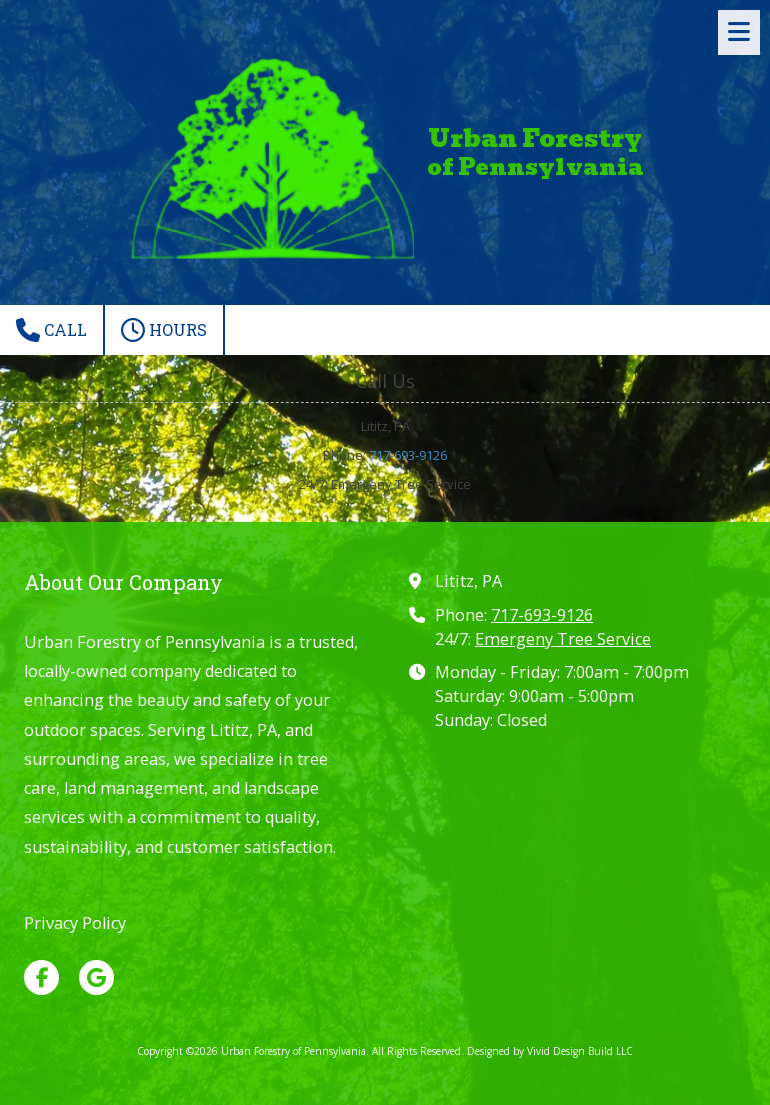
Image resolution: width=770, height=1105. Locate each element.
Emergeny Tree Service (563, 639)
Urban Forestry (535, 138)
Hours (164, 330)
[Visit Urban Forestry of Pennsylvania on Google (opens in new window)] (96, 977)
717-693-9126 (408, 455)
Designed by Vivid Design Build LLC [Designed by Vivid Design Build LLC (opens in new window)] (550, 1051)
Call (51, 330)
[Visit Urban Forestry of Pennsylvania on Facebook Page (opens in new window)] (41, 977)
